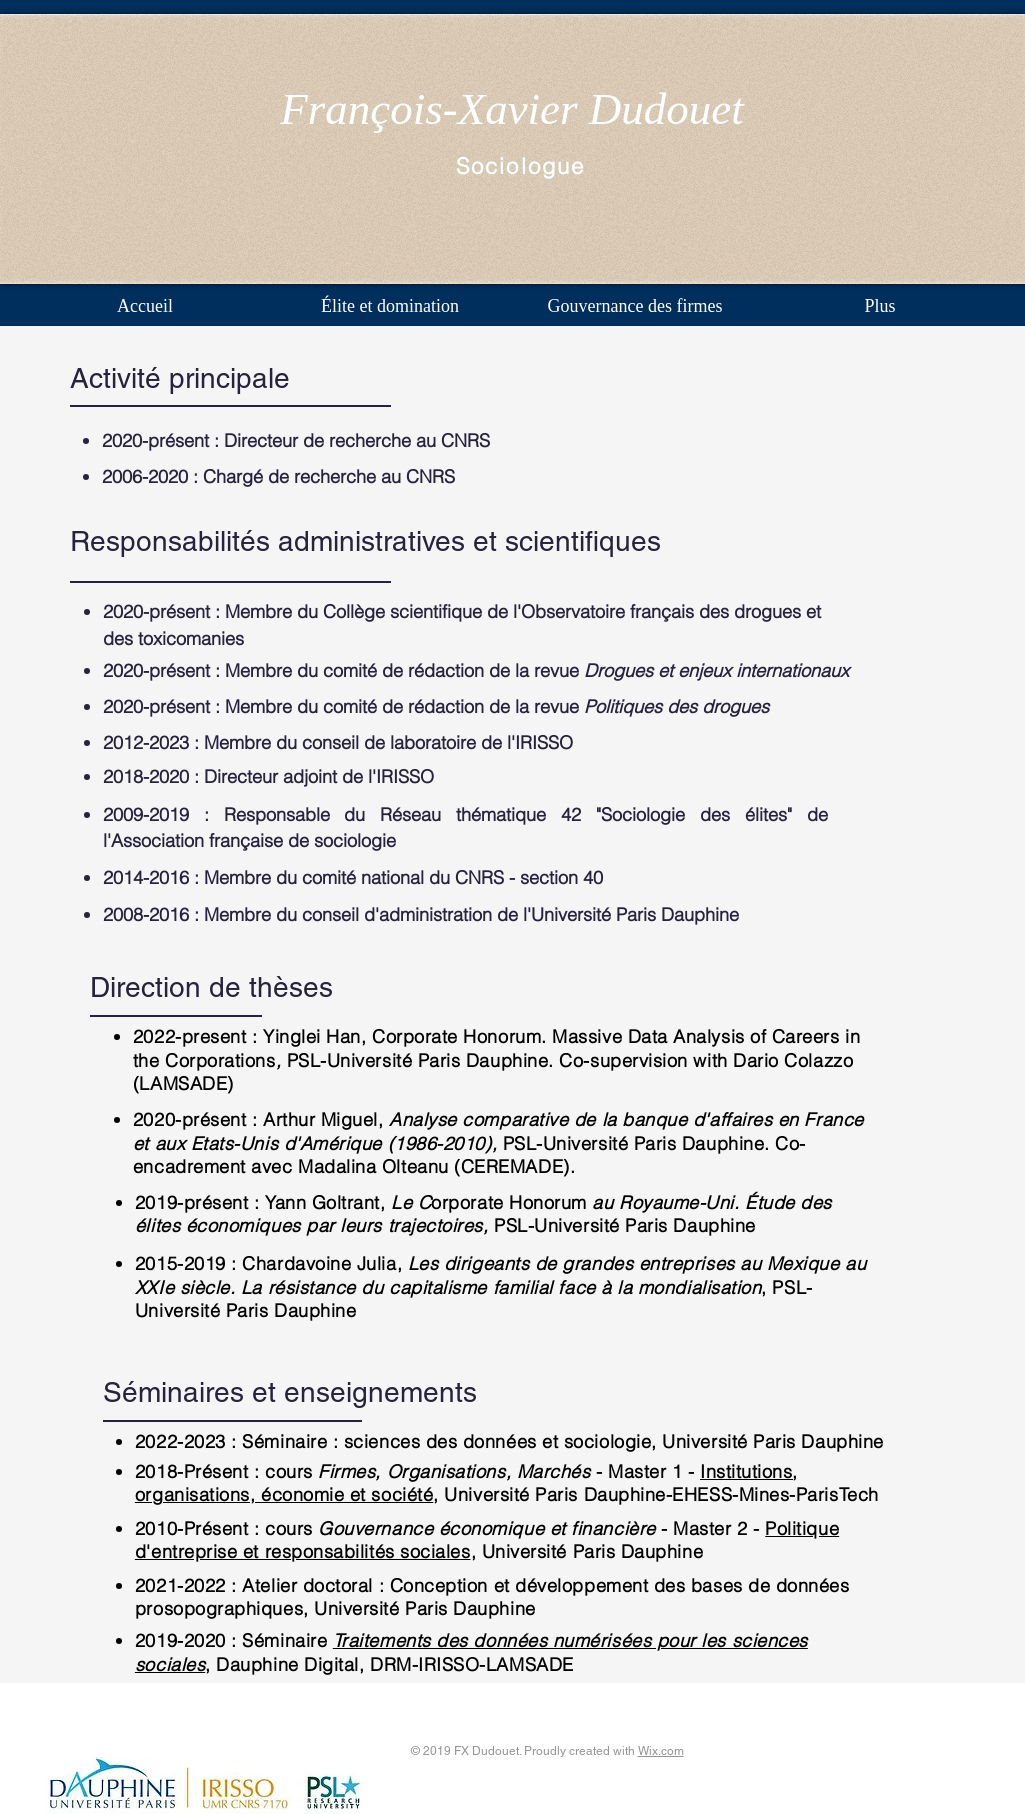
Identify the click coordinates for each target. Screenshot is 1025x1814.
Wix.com (661, 1751)
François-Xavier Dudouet (512, 109)
